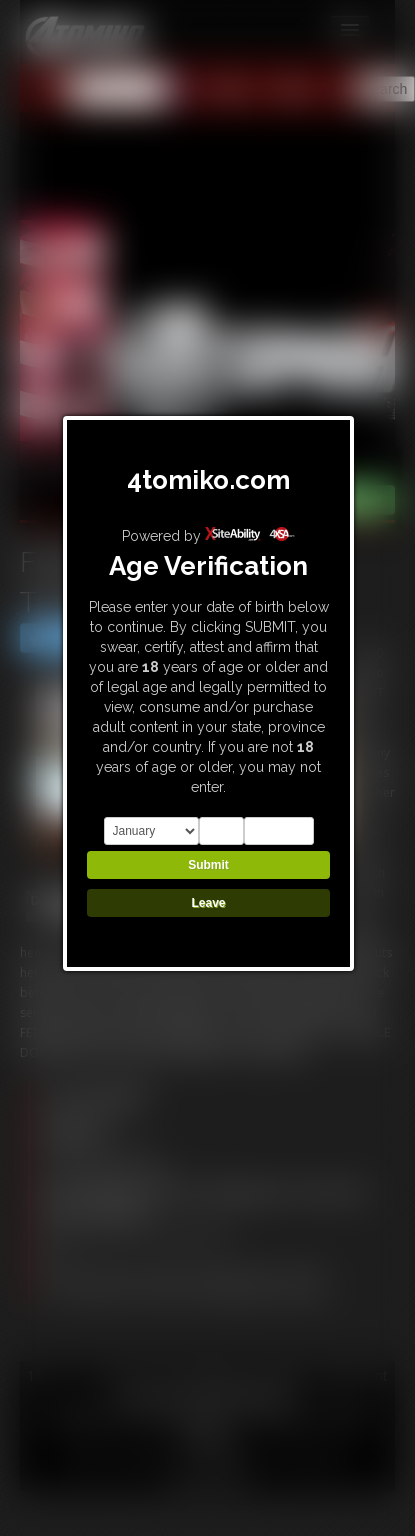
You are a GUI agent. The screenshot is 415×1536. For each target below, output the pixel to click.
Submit (208, 865)
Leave (208, 903)
